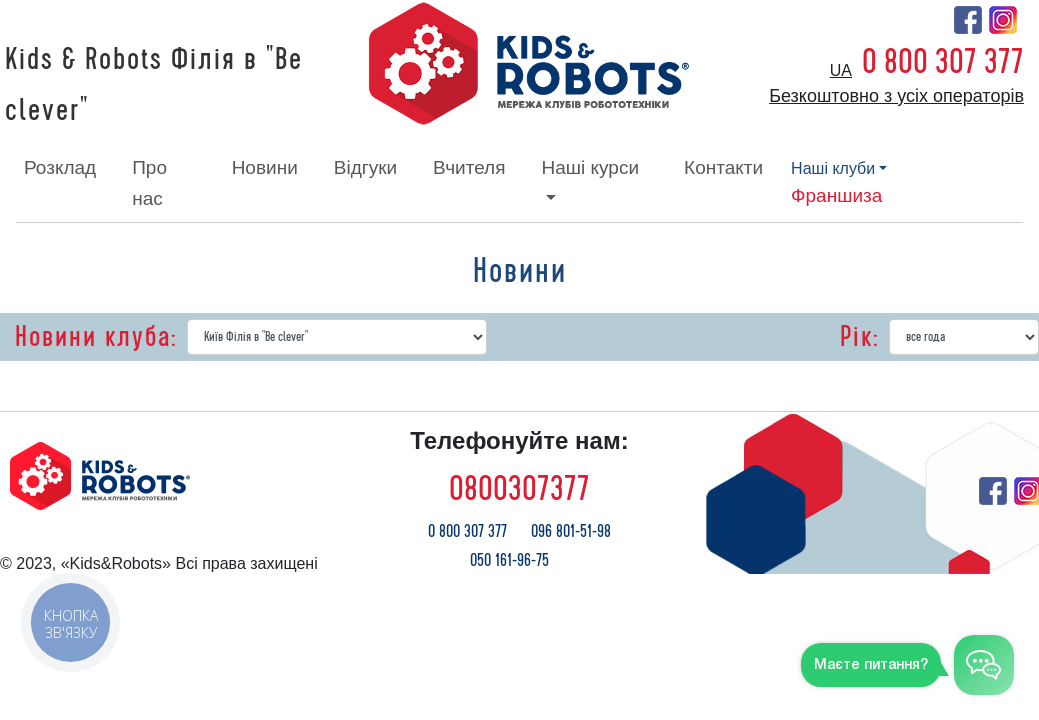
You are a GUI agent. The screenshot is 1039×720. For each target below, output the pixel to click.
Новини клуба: (96, 337)
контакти (723, 167)
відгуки (365, 167)
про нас (149, 182)
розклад (60, 167)
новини (265, 167)
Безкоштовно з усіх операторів (896, 96)
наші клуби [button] (833, 168)
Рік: (859, 337)
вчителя (469, 167)
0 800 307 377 (943, 62)
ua (841, 70)
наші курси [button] (590, 167)
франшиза (836, 195)
